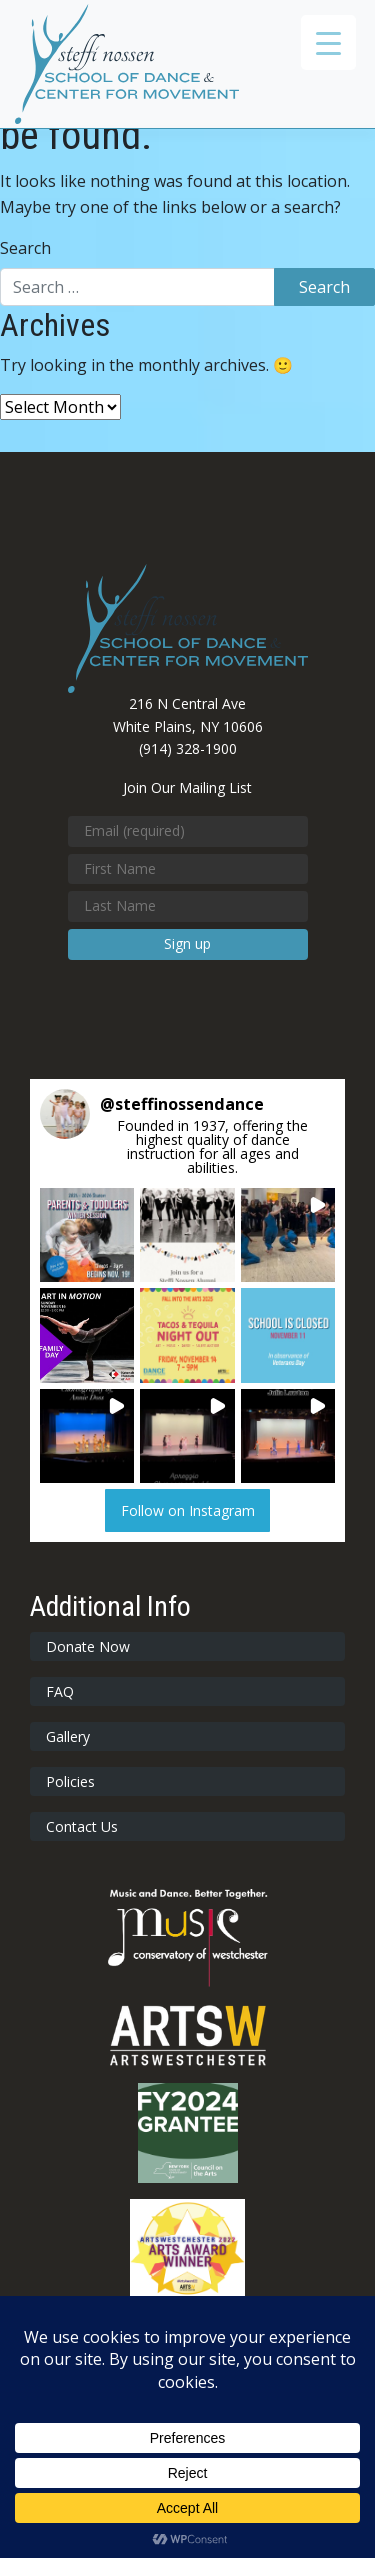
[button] (87, 1235)
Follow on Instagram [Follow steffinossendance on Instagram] (188, 1510)
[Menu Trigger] (328, 42)
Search (25, 248)
